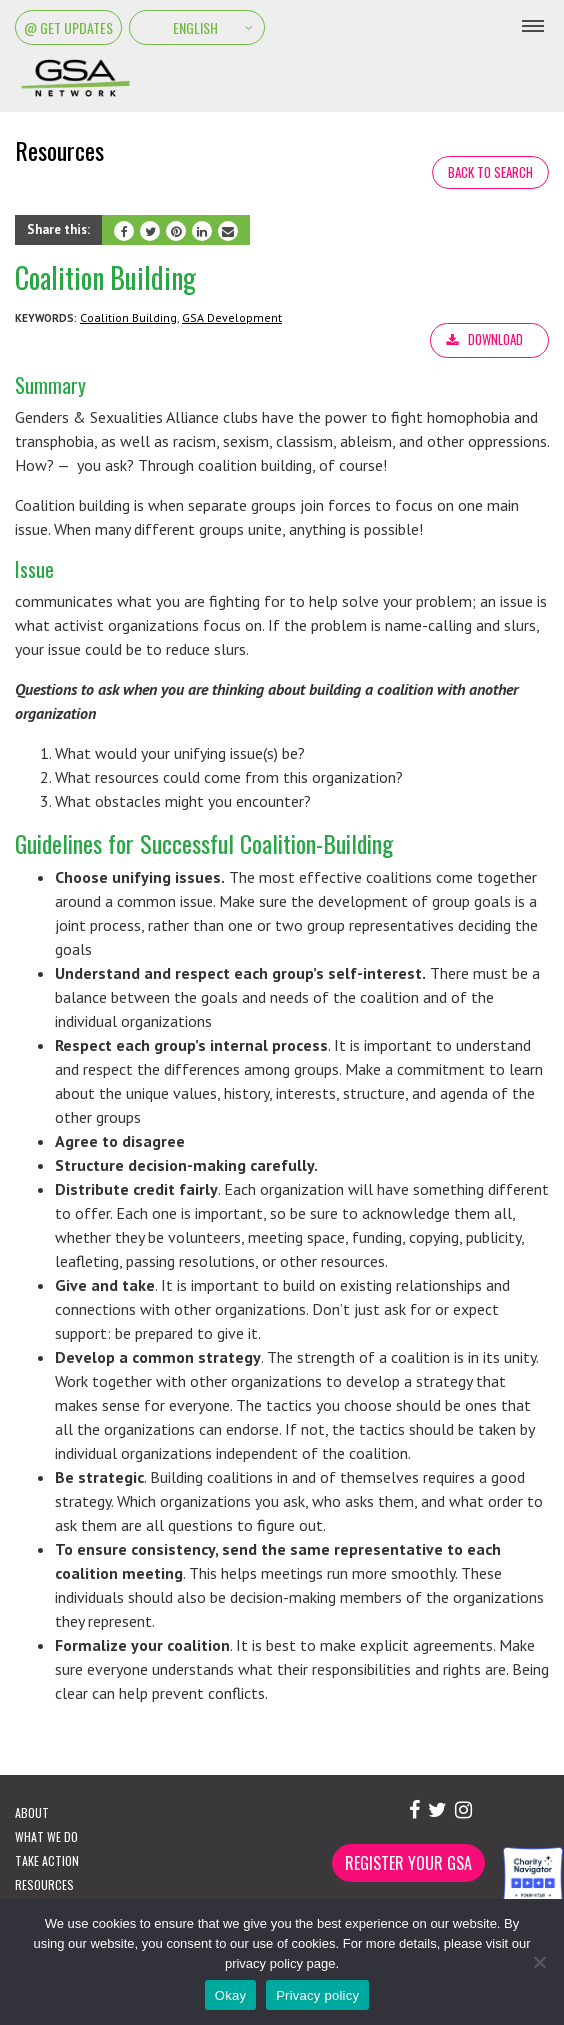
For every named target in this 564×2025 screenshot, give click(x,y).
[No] (539, 1962)
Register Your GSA (408, 1863)
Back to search (490, 172)
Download (495, 339)
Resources (44, 1884)
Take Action (47, 1860)
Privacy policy (317, 1995)
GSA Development (232, 317)
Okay (230, 1995)
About (32, 1812)
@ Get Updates (68, 27)
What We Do (46, 1836)
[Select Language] (197, 27)
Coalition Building (128, 317)
